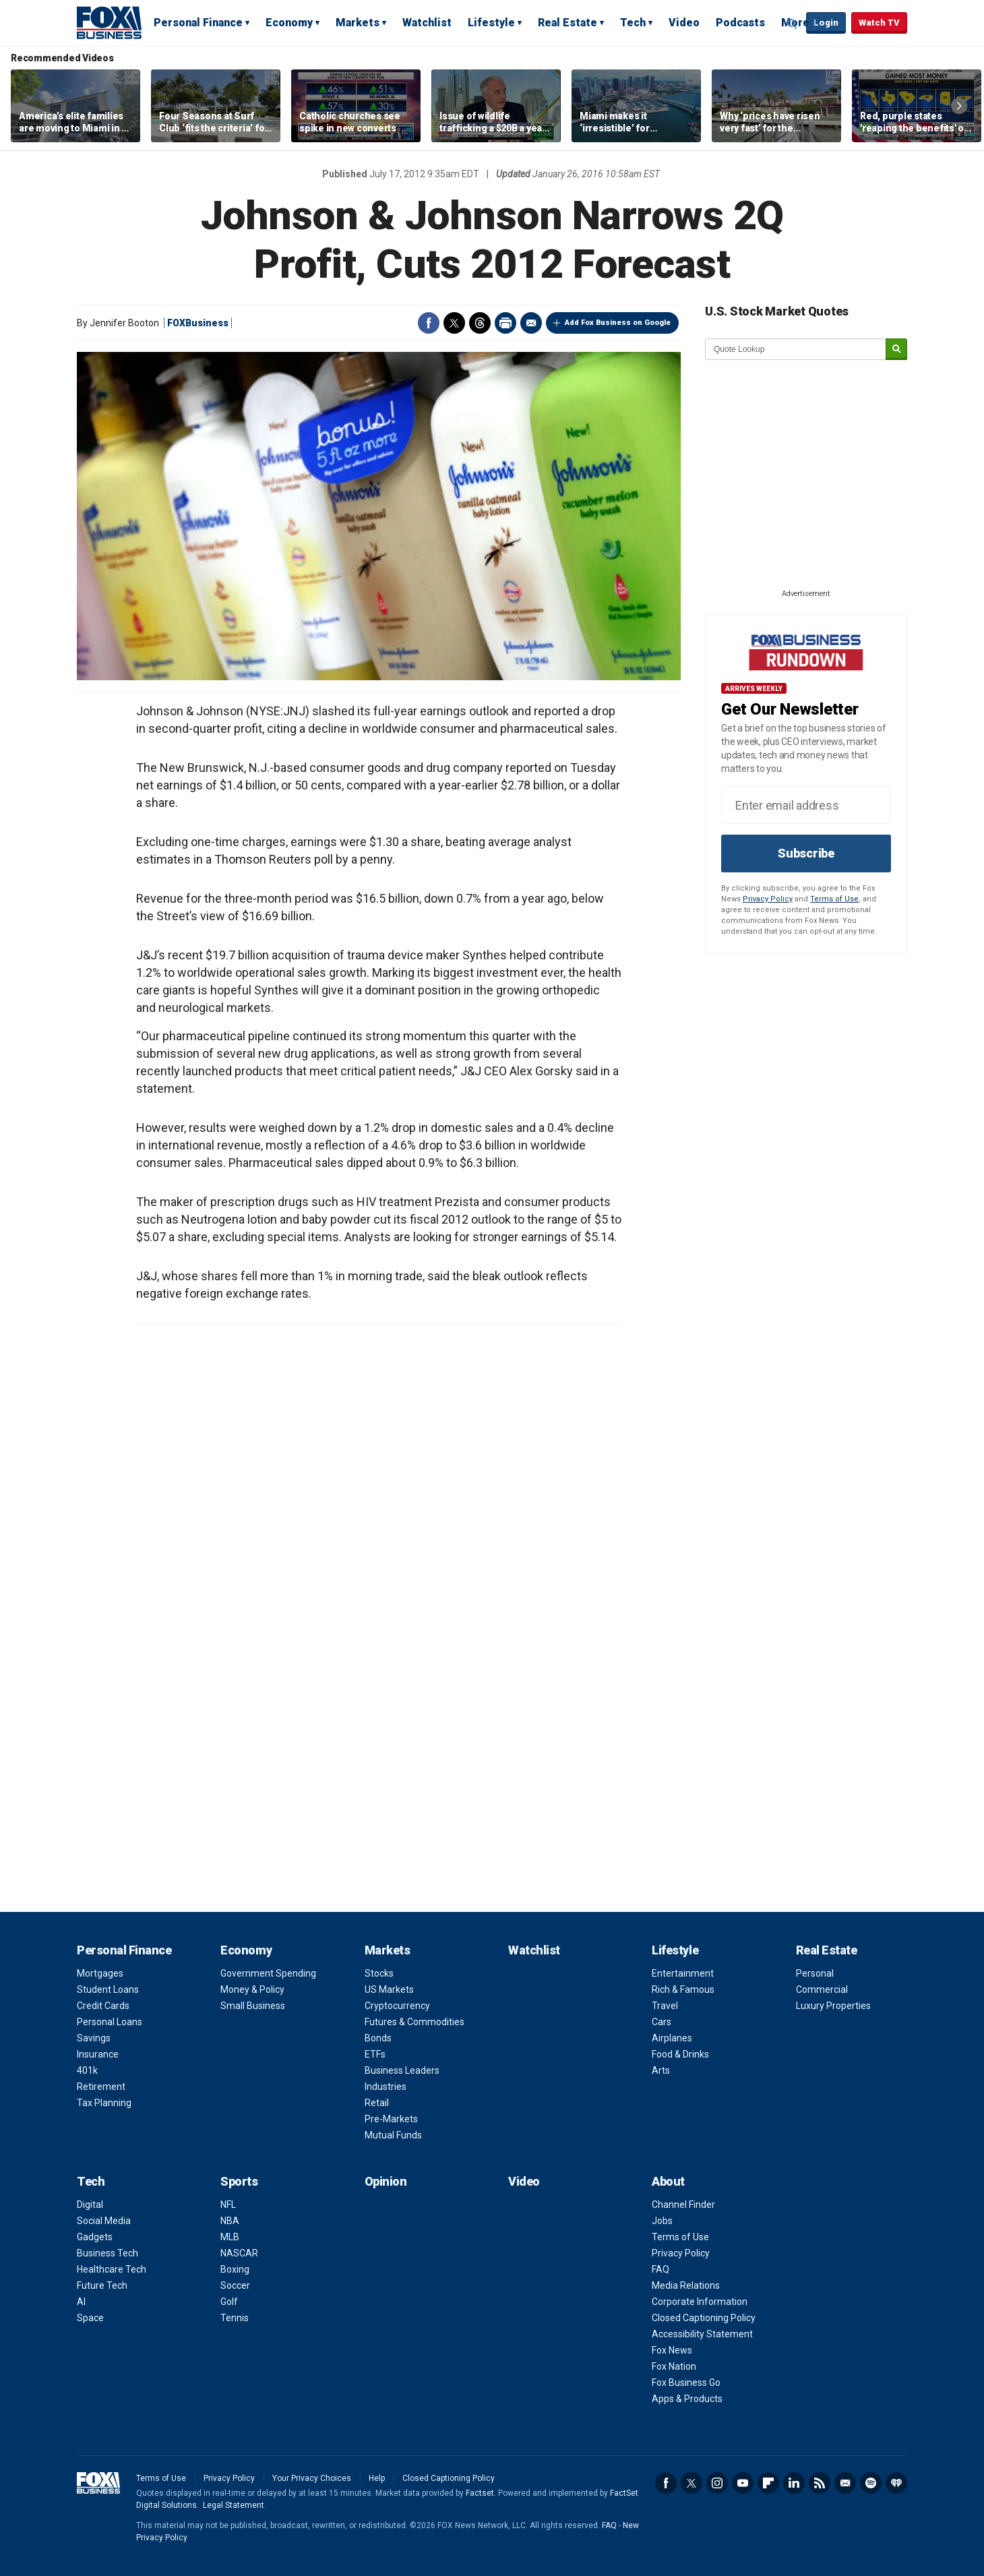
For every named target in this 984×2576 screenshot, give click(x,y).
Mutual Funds (393, 2135)
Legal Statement (233, 2505)
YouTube (743, 2483)
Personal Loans (109, 2021)
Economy (289, 22)
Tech (633, 22)
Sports (238, 2181)
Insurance (98, 2054)
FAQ (660, 2269)
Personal (815, 1973)
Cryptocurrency (397, 2005)
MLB (229, 2236)
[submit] (896, 349)
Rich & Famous (683, 1989)
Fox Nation (674, 2366)
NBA (229, 2220)
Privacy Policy (768, 899)
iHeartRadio (896, 2483)
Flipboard (768, 2483)
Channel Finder (683, 2204)
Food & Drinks (680, 2054)
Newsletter (845, 2483)
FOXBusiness (197, 323)
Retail (377, 2102)
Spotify (871, 2483)
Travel (665, 2005)
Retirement (101, 2086)
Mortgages (100, 1973)
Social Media (104, 2220)
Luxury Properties (833, 2005)
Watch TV (879, 23)
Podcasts (740, 22)
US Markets (389, 1989)
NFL (228, 2204)
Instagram (717, 2483)
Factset (480, 2493)
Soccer (235, 2285)
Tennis (234, 2317)
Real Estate (567, 22)
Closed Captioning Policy (704, 2317)
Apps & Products (687, 2398)
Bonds (378, 2038)
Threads (480, 323)
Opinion (386, 2181)
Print (505, 323)
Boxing (234, 2269)
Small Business (252, 2005)
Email (531, 323)
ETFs (375, 2054)
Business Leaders (402, 2070)
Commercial (822, 1989)
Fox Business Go (686, 2382)
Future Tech (102, 2285)
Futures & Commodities (414, 2021)
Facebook (428, 323)
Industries (385, 2086)
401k (87, 2070)
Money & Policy (252, 1989)
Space (90, 2317)
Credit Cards (103, 2005)
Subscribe (806, 853)
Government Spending (268, 1973)
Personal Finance (198, 22)
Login (825, 23)
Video (684, 22)
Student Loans (108, 1989)
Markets (357, 22)
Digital (90, 2204)
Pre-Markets (391, 2119)
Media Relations (686, 2285)
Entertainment (683, 1973)
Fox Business (109, 22)
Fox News (672, 2350)
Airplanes (672, 2038)
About (668, 2181)
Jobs (662, 2220)
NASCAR (239, 2253)
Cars (661, 2021)
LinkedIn (794, 2483)
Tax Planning (104, 2102)
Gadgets (95, 2236)
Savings (94, 2038)
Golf (229, 2301)
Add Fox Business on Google (618, 322)
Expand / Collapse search (793, 23)
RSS (819, 2483)
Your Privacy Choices (311, 2478)
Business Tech (107, 2253)
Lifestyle (491, 22)
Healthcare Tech (111, 2269)
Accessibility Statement (702, 2334)
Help (377, 2478)
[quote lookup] (796, 349)
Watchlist (427, 22)
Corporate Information (699, 2301)
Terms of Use (834, 899)
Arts (661, 2070)
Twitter (454, 323)
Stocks (379, 1973)
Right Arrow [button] (959, 106)
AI (81, 2301)
